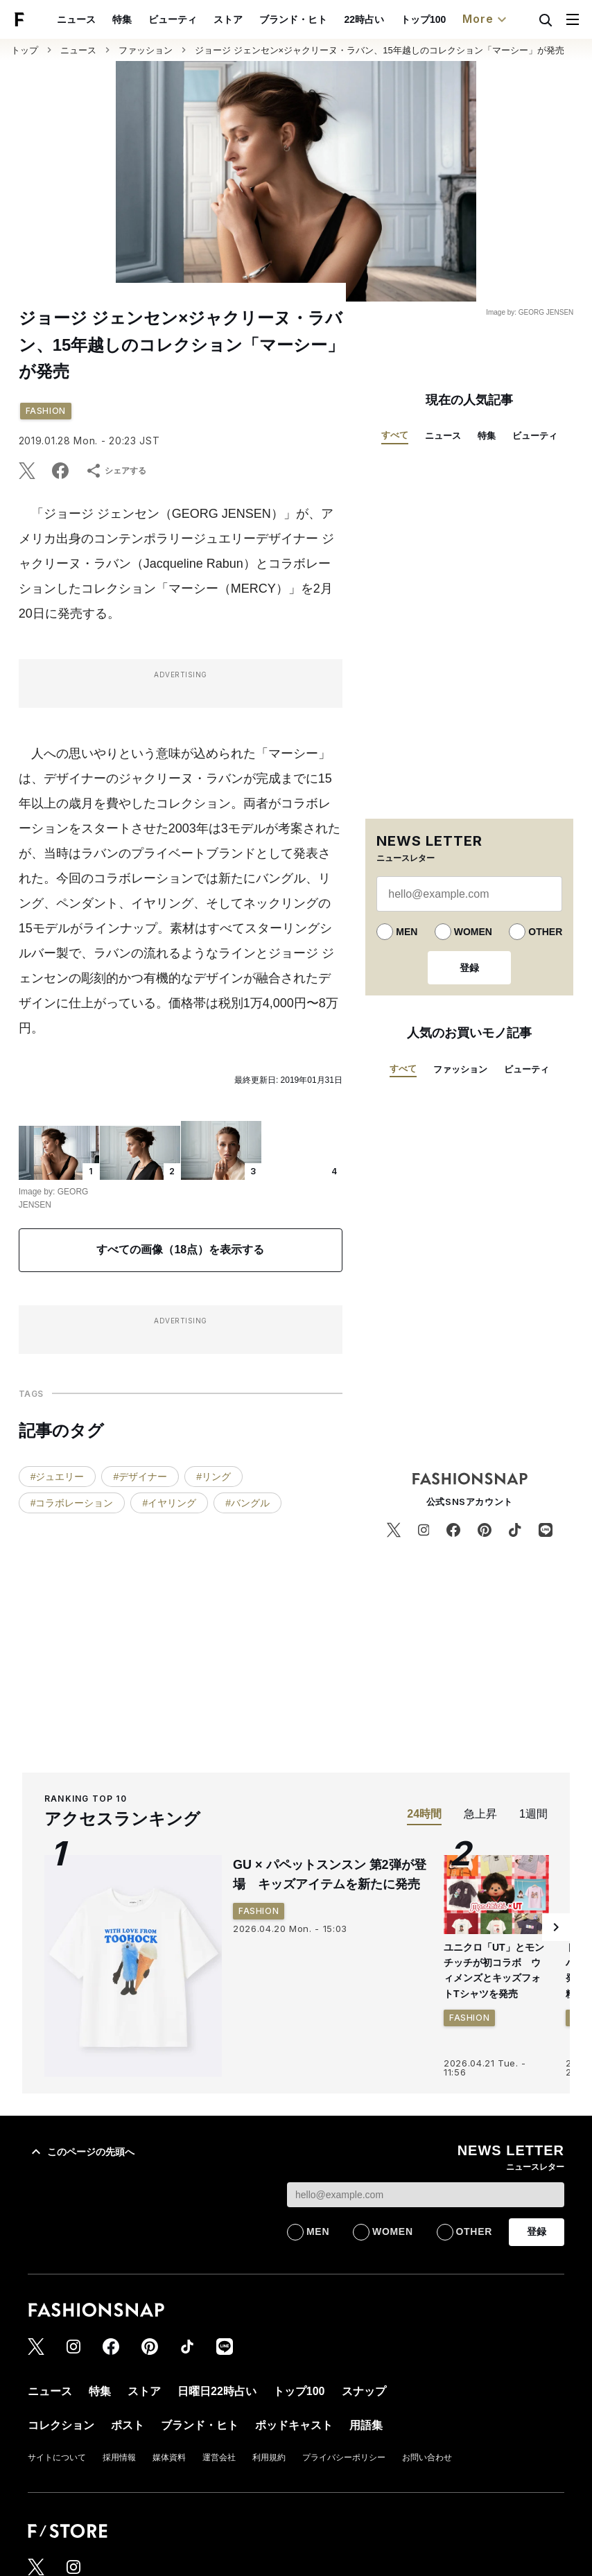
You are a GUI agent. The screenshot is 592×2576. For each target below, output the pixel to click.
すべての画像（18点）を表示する (180, 1249)
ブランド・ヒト (293, 19)
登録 (469, 967)
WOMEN (473, 931)
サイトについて (57, 2457)
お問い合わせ (427, 2457)
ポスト (127, 2425)
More (486, 19)
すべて (394, 435)
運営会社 (219, 2457)
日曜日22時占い (216, 2391)
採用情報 (119, 2457)
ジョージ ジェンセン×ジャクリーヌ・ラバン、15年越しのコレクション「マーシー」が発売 (379, 50)
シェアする (115, 470)
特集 (122, 19)
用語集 (366, 2425)
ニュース (76, 19)
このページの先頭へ (81, 2151)
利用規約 (269, 2457)
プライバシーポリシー (343, 2457)
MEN (406, 931)
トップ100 (423, 19)
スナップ (364, 2391)
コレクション (61, 2425)
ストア (228, 19)
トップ (24, 50)
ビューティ (172, 19)
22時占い (364, 19)
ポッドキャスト (294, 2425)
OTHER (545, 931)
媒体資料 (169, 2457)
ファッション (146, 50)
